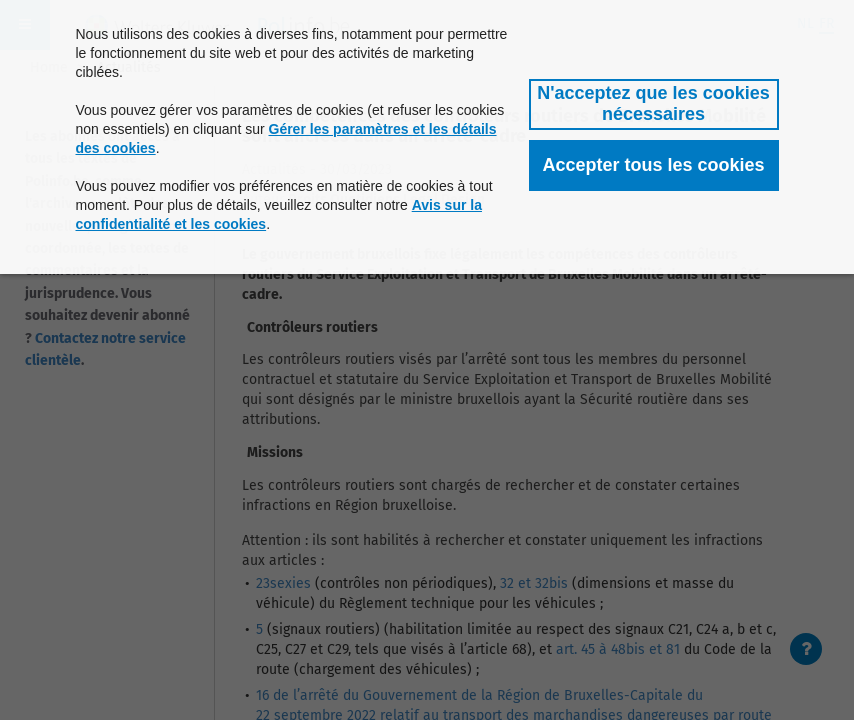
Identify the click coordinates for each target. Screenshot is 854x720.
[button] (654, 104)
